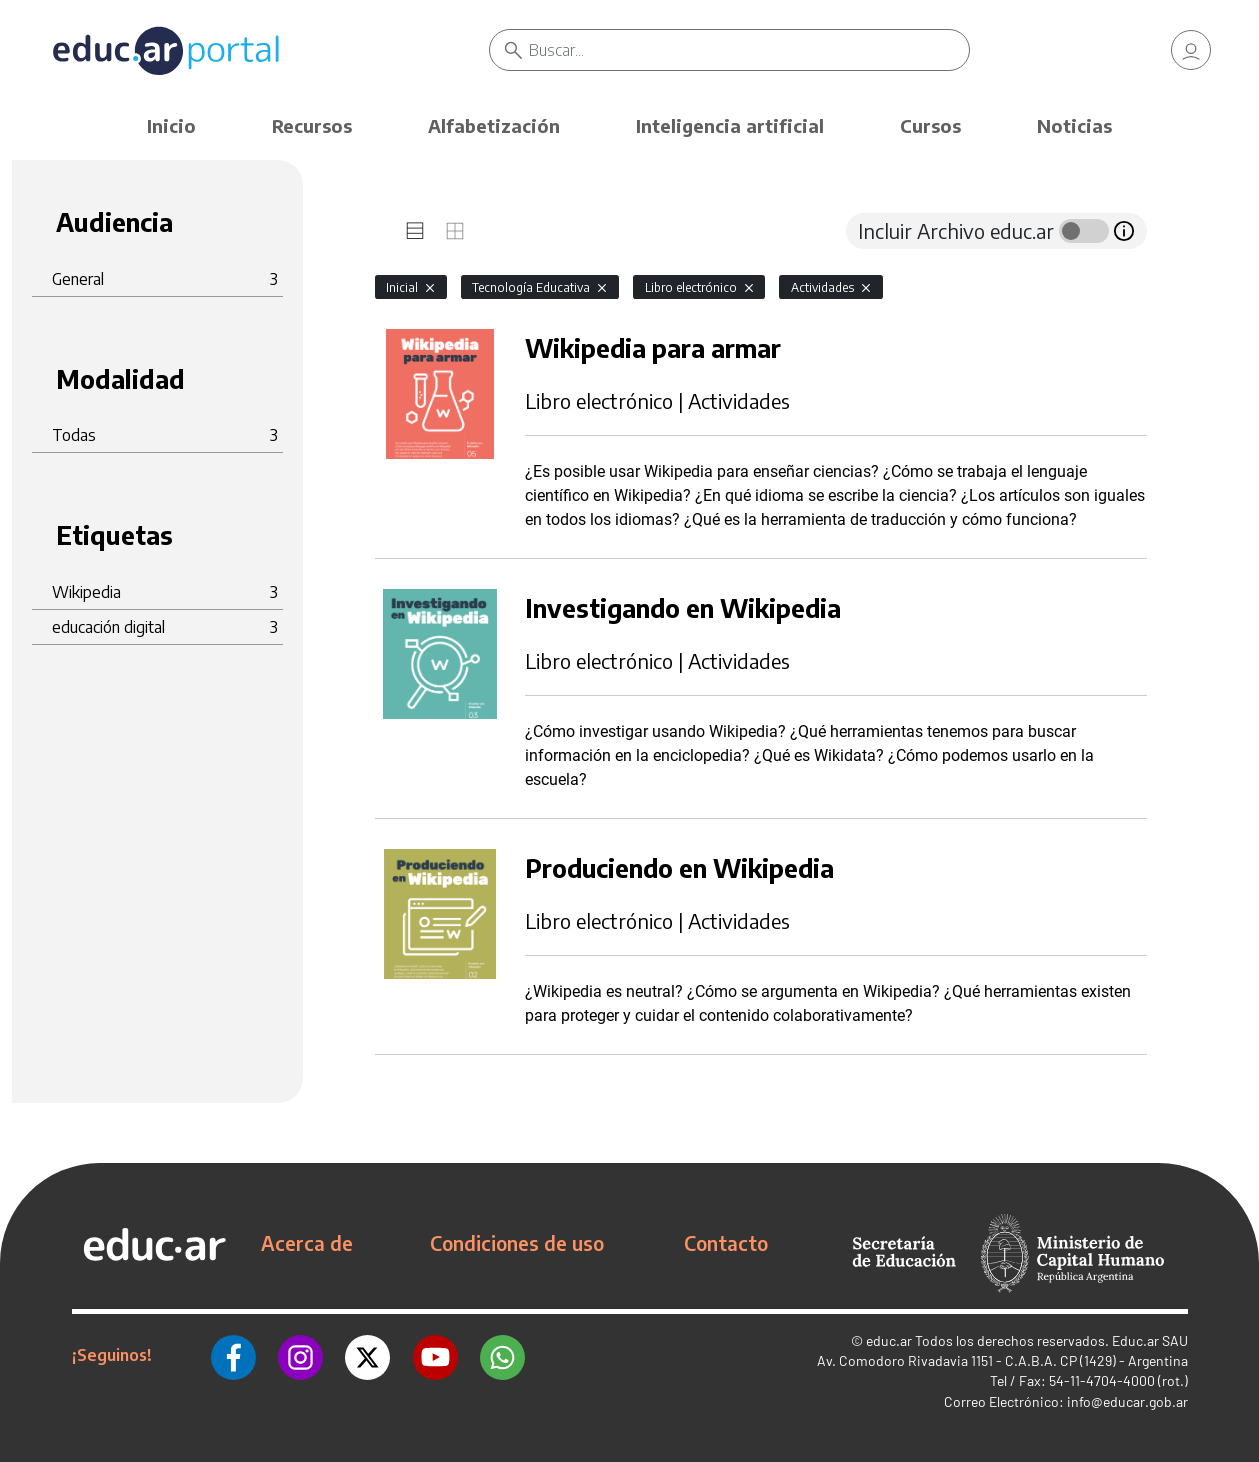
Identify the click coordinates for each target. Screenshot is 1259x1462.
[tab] (415, 231)
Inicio (171, 125)
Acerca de (307, 1243)
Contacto (726, 1243)
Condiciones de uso (517, 1243)
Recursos (312, 125)
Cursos (930, 125)
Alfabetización (494, 125)
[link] (1191, 50)
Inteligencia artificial (730, 125)
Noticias (1074, 125)
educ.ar (889, 1340)
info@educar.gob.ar (1127, 1401)
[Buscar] (749, 50)
